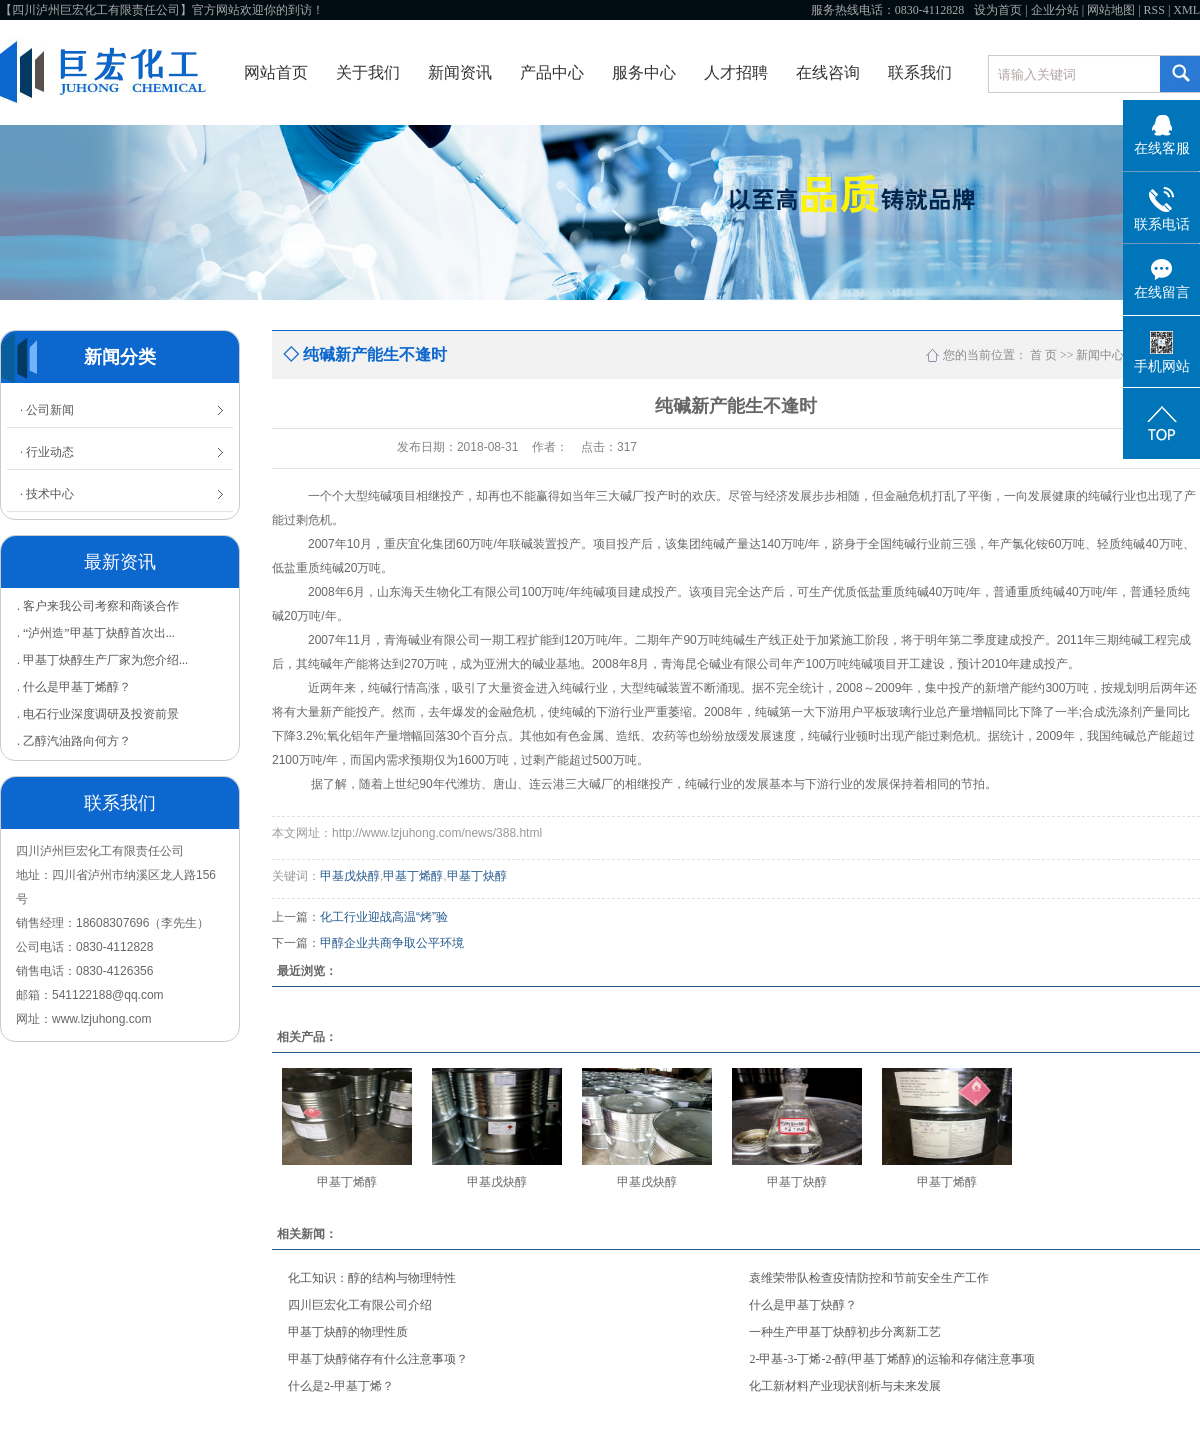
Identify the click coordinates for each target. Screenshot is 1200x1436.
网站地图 (1111, 10)
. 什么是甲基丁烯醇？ (74, 687)
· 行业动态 (47, 452)
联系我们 (920, 72)
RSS (1154, 10)
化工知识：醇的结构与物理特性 (372, 1278)
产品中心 (552, 72)
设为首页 (998, 10)
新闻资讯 (460, 72)
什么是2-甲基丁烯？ (341, 1386)
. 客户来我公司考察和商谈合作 (98, 606)
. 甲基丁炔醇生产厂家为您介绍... (102, 660)
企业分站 (1055, 10)
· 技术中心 (47, 494)
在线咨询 (828, 72)
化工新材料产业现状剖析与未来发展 (845, 1386)
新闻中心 (1100, 355)
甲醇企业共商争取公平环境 (392, 943)
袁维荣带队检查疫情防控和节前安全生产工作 (869, 1278)
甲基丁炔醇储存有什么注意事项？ (378, 1359)
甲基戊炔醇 (350, 876)
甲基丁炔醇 (477, 876)
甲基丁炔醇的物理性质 (348, 1332)
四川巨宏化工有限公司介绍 (360, 1305)
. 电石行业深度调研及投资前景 (98, 714)
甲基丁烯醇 (413, 876)
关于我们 (368, 72)
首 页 (1043, 355)
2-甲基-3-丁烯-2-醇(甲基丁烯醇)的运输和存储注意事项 (892, 1359)
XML (1186, 10)
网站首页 (276, 72)
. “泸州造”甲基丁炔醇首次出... (96, 633)
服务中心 (644, 72)
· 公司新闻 (47, 410)
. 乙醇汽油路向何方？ (74, 741)
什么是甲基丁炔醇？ (803, 1305)
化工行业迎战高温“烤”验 (384, 917)
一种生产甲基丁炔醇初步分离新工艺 (845, 1332)
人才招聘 (736, 72)
